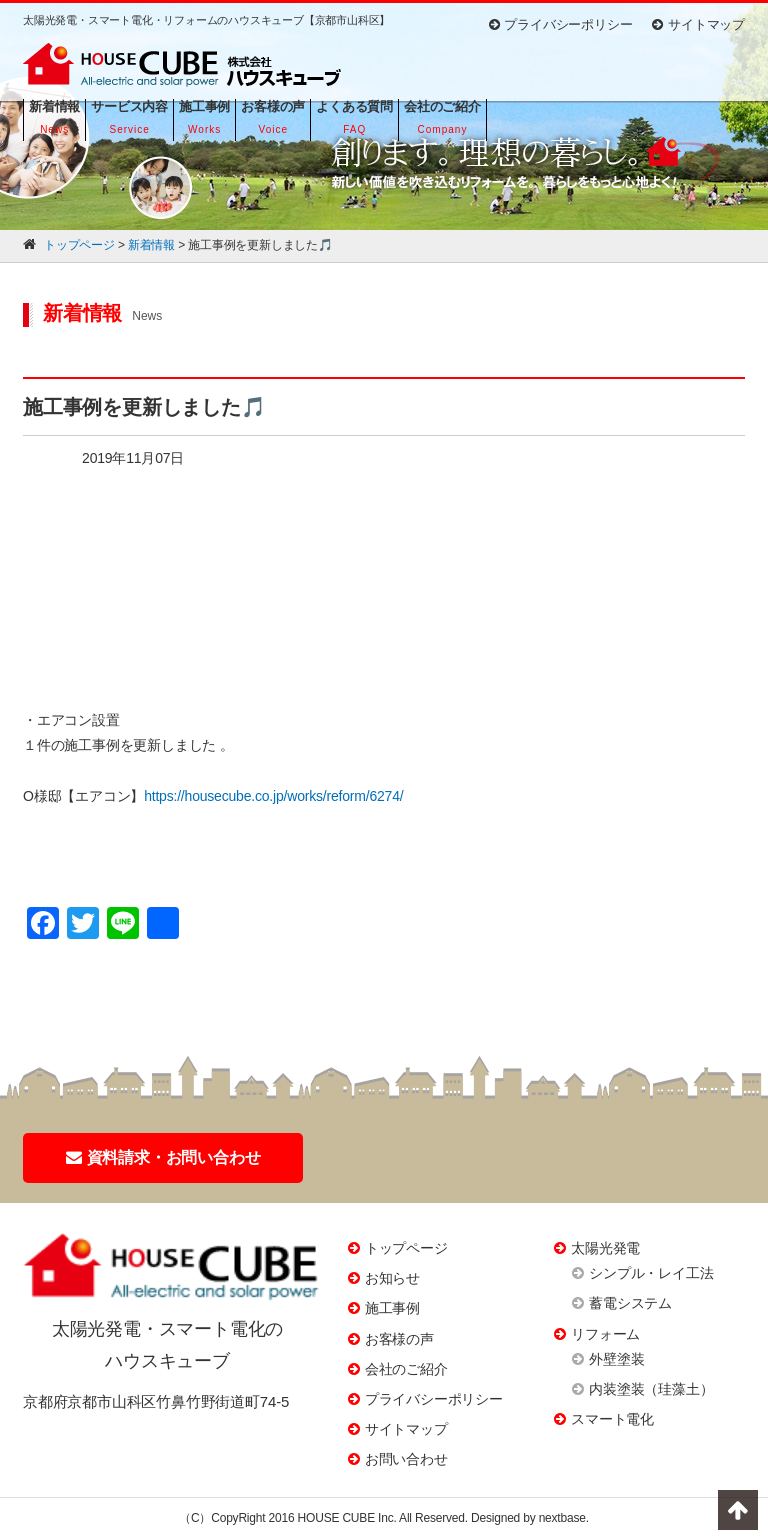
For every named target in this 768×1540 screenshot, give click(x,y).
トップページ (406, 1248)
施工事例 (392, 1308)
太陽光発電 (605, 1248)
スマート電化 (612, 1419)
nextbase (562, 1518)
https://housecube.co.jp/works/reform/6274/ (273, 796)
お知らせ (392, 1278)
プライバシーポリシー (561, 24)
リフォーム (605, 1334)
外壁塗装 (616, 1359)
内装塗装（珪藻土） (651, 1389)
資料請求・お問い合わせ (163, 1157)
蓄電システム (630, 1303)
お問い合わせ (406, 1459)
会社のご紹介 (406, 1369)
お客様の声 (399, 1339)
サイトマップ (698, 24)
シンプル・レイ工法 (651, 1273)
